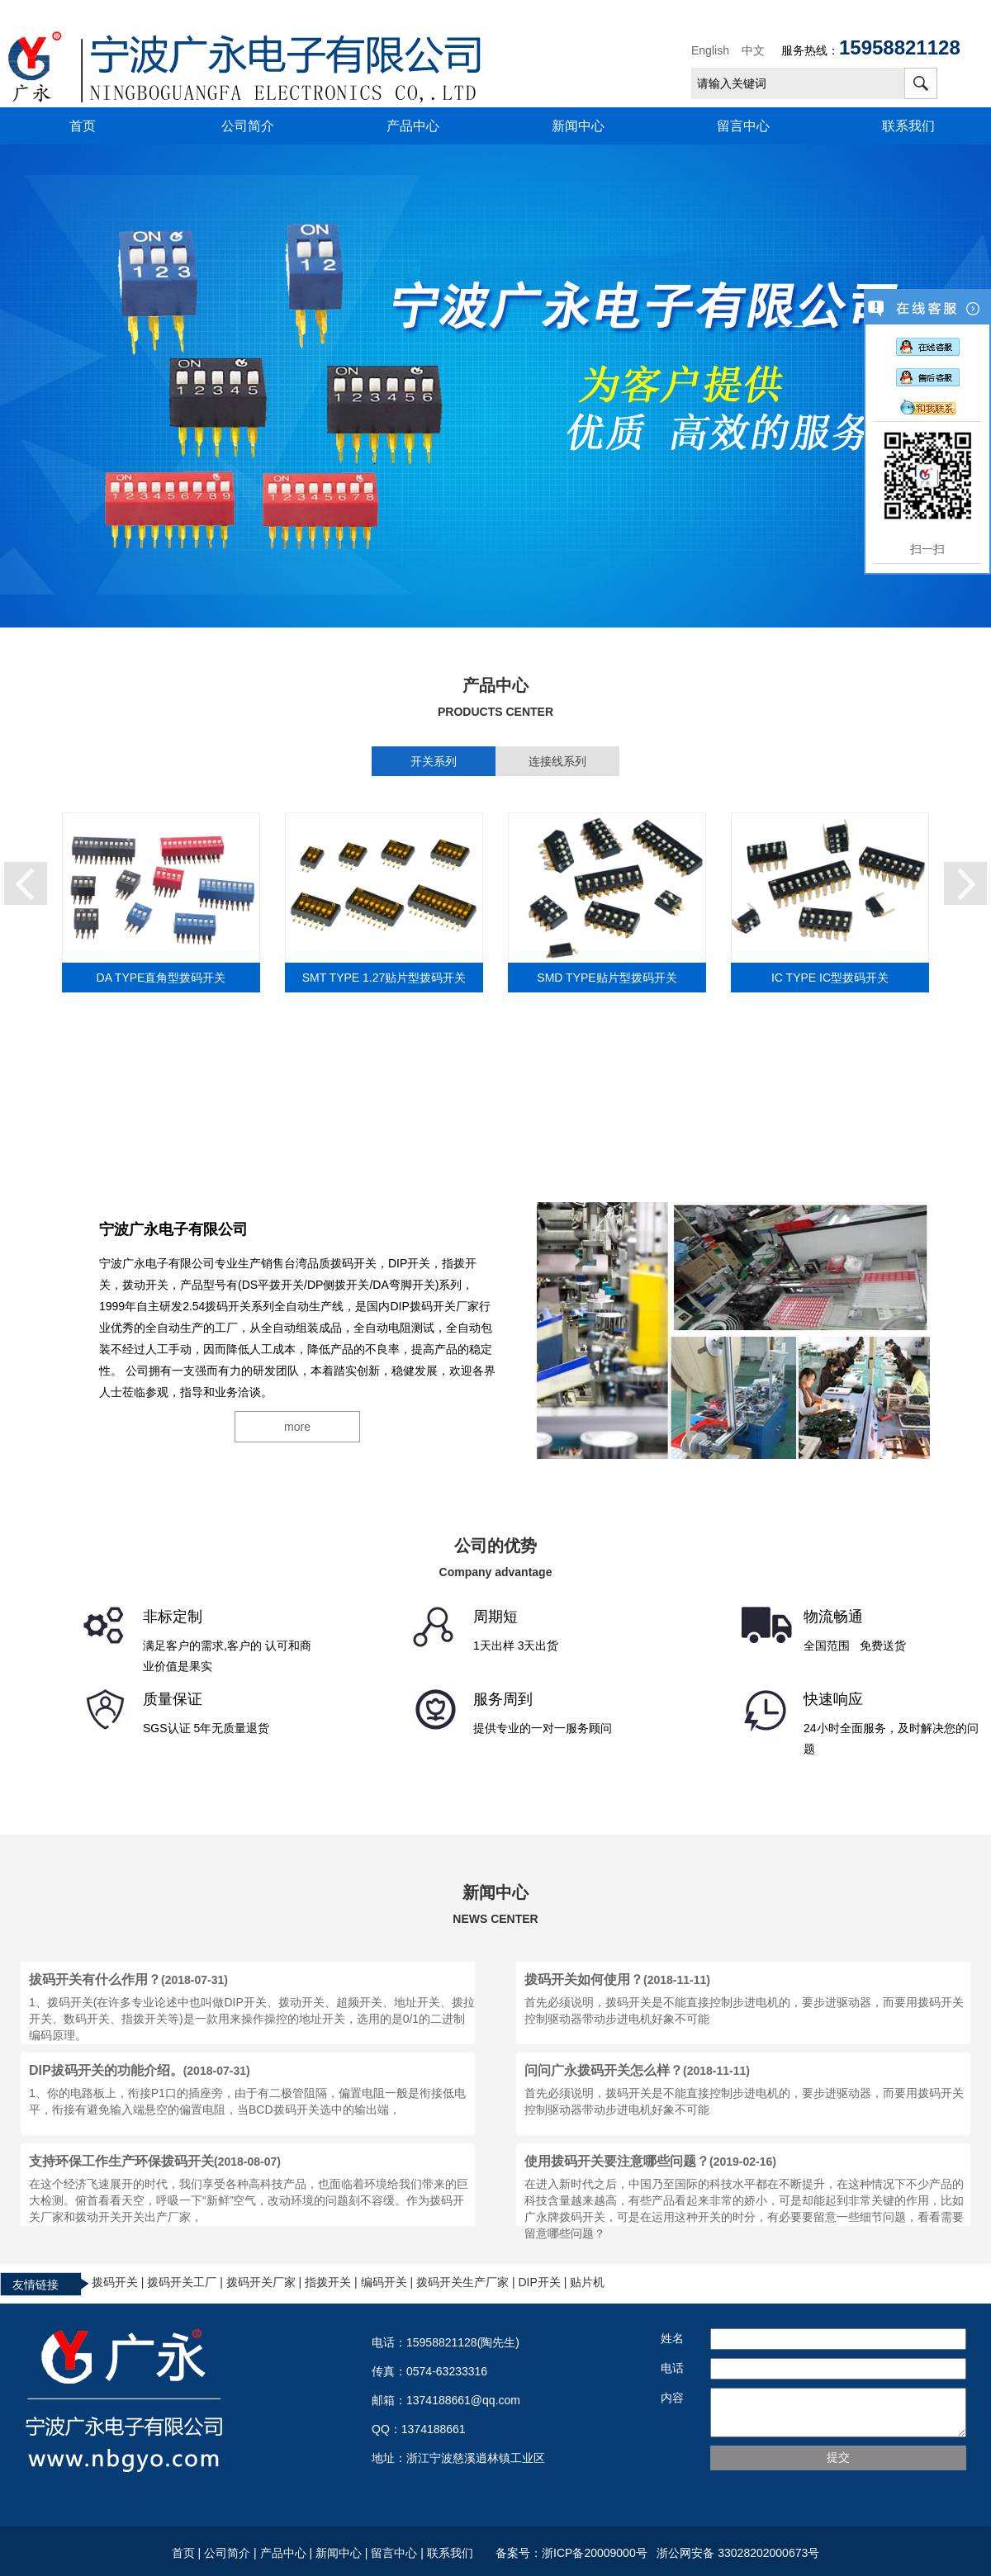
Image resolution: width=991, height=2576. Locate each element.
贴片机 (587, 2282)
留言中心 (743, 126)
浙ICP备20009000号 (597, 2552)
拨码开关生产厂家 (462, 2282)
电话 (672, 2368)
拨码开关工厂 (181, 2282)
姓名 (672, 2338)
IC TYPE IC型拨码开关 (830, 977)
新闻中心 (578, 126)
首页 (82, 126)
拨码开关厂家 (261, 2282)
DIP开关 (539, 2282)
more (297, 1426)
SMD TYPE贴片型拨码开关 (606, 977)
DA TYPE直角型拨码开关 (161, 977)
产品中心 (412, 126)
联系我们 (908, 126)
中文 (753, 50)
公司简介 (247, 126)
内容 (672, 2397)
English (710, 50)
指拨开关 (328, 2282)
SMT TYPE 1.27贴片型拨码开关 (384, 977)
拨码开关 (115, 2282)
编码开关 (384, 2282)
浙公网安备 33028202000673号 (736, 2552)
